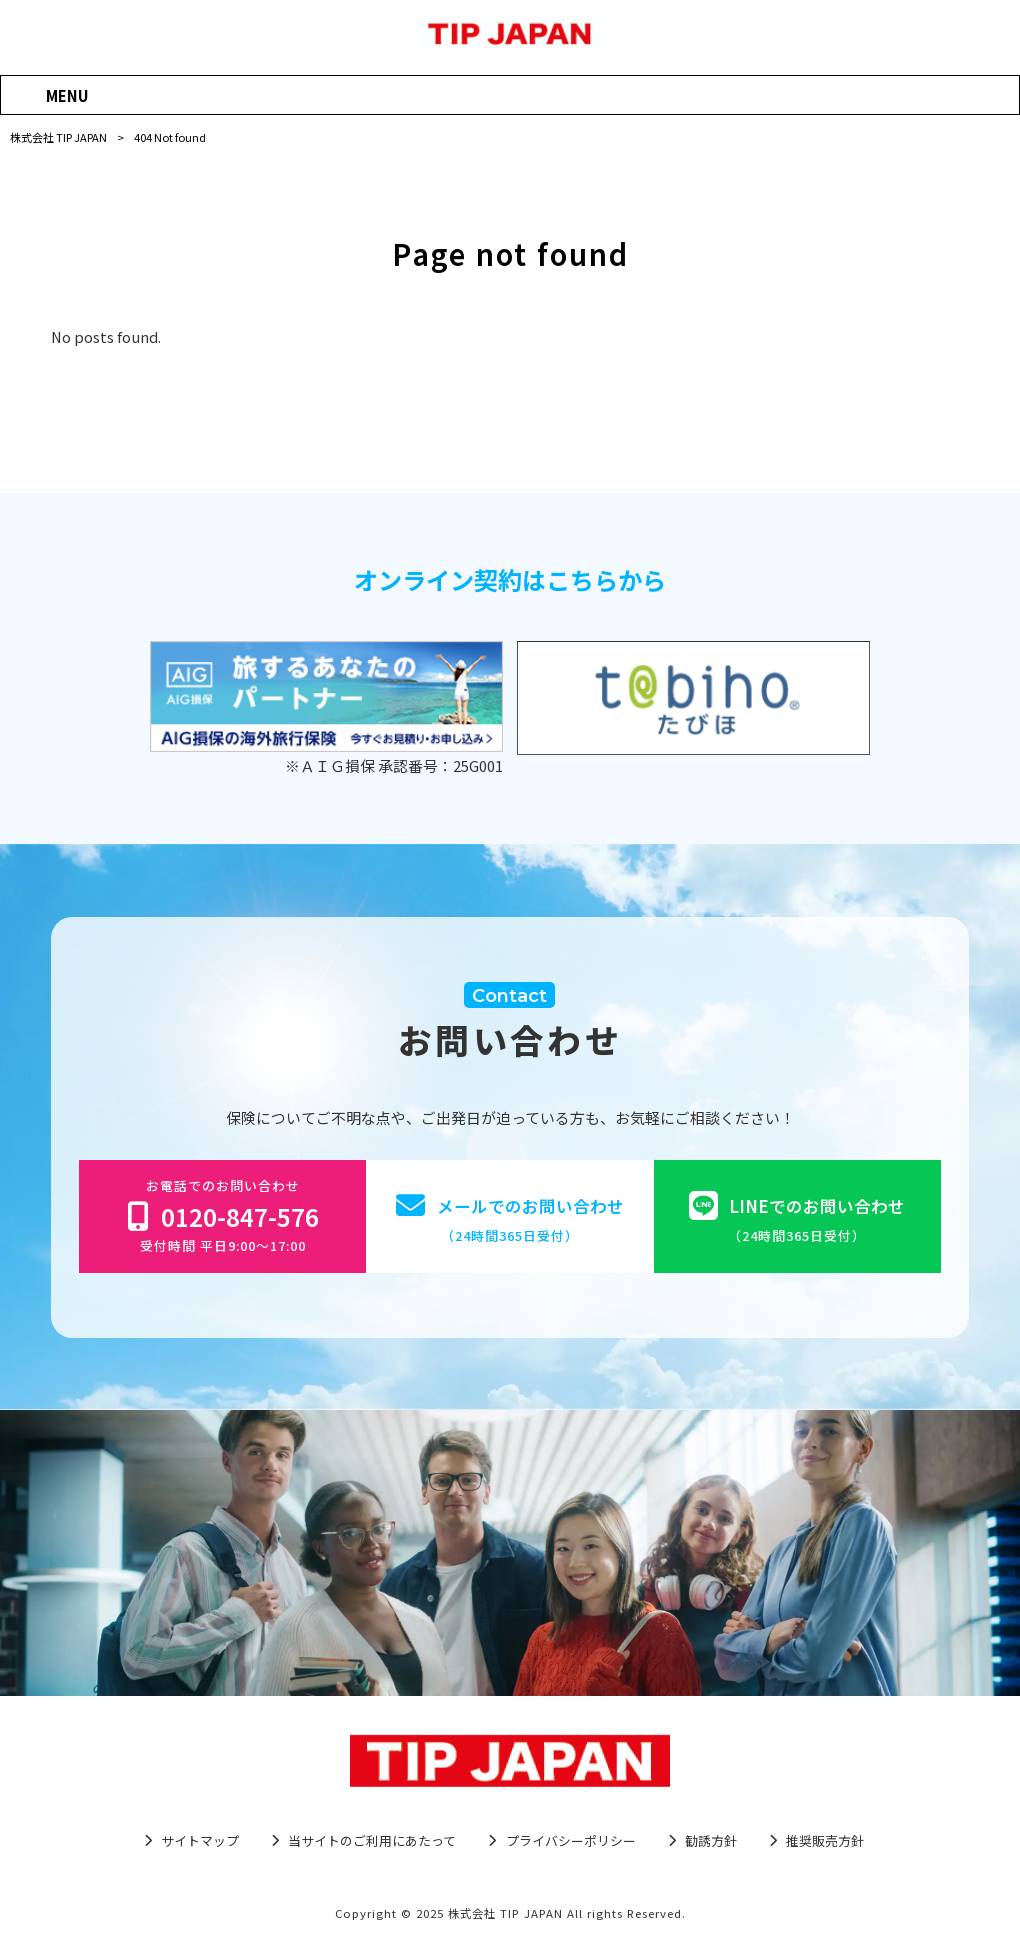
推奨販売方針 (825, 1841)
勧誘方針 (711, 1841)
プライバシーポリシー (571, 1841)
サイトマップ (200, 1841)
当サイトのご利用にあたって (372, 1841)
